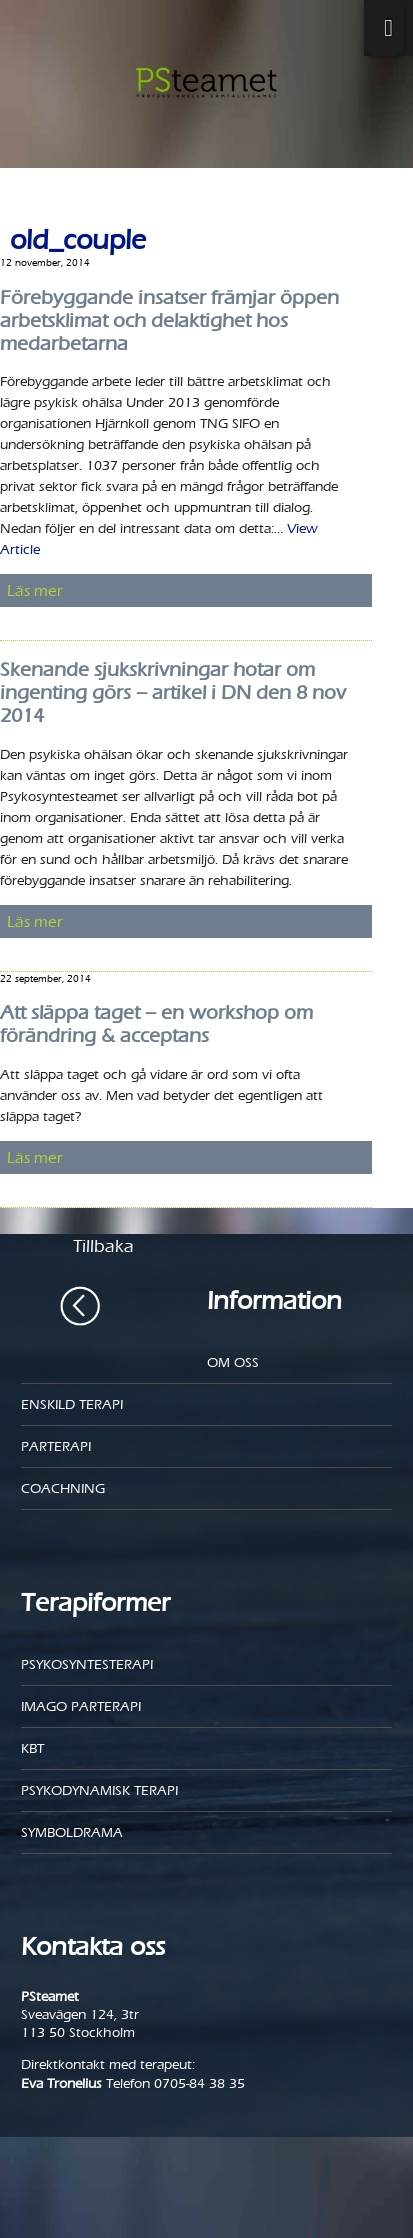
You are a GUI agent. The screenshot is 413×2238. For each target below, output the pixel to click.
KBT (32, 1748)
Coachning (63, 1488)
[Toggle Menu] (384, 28)
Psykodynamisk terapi (99, 1790)
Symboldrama (72, 1832)
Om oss (233, 1362)
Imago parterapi (81, 1706)
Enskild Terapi (72, 1404)
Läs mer (35, 590)
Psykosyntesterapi (87, 1664)
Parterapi (56, 1446)
